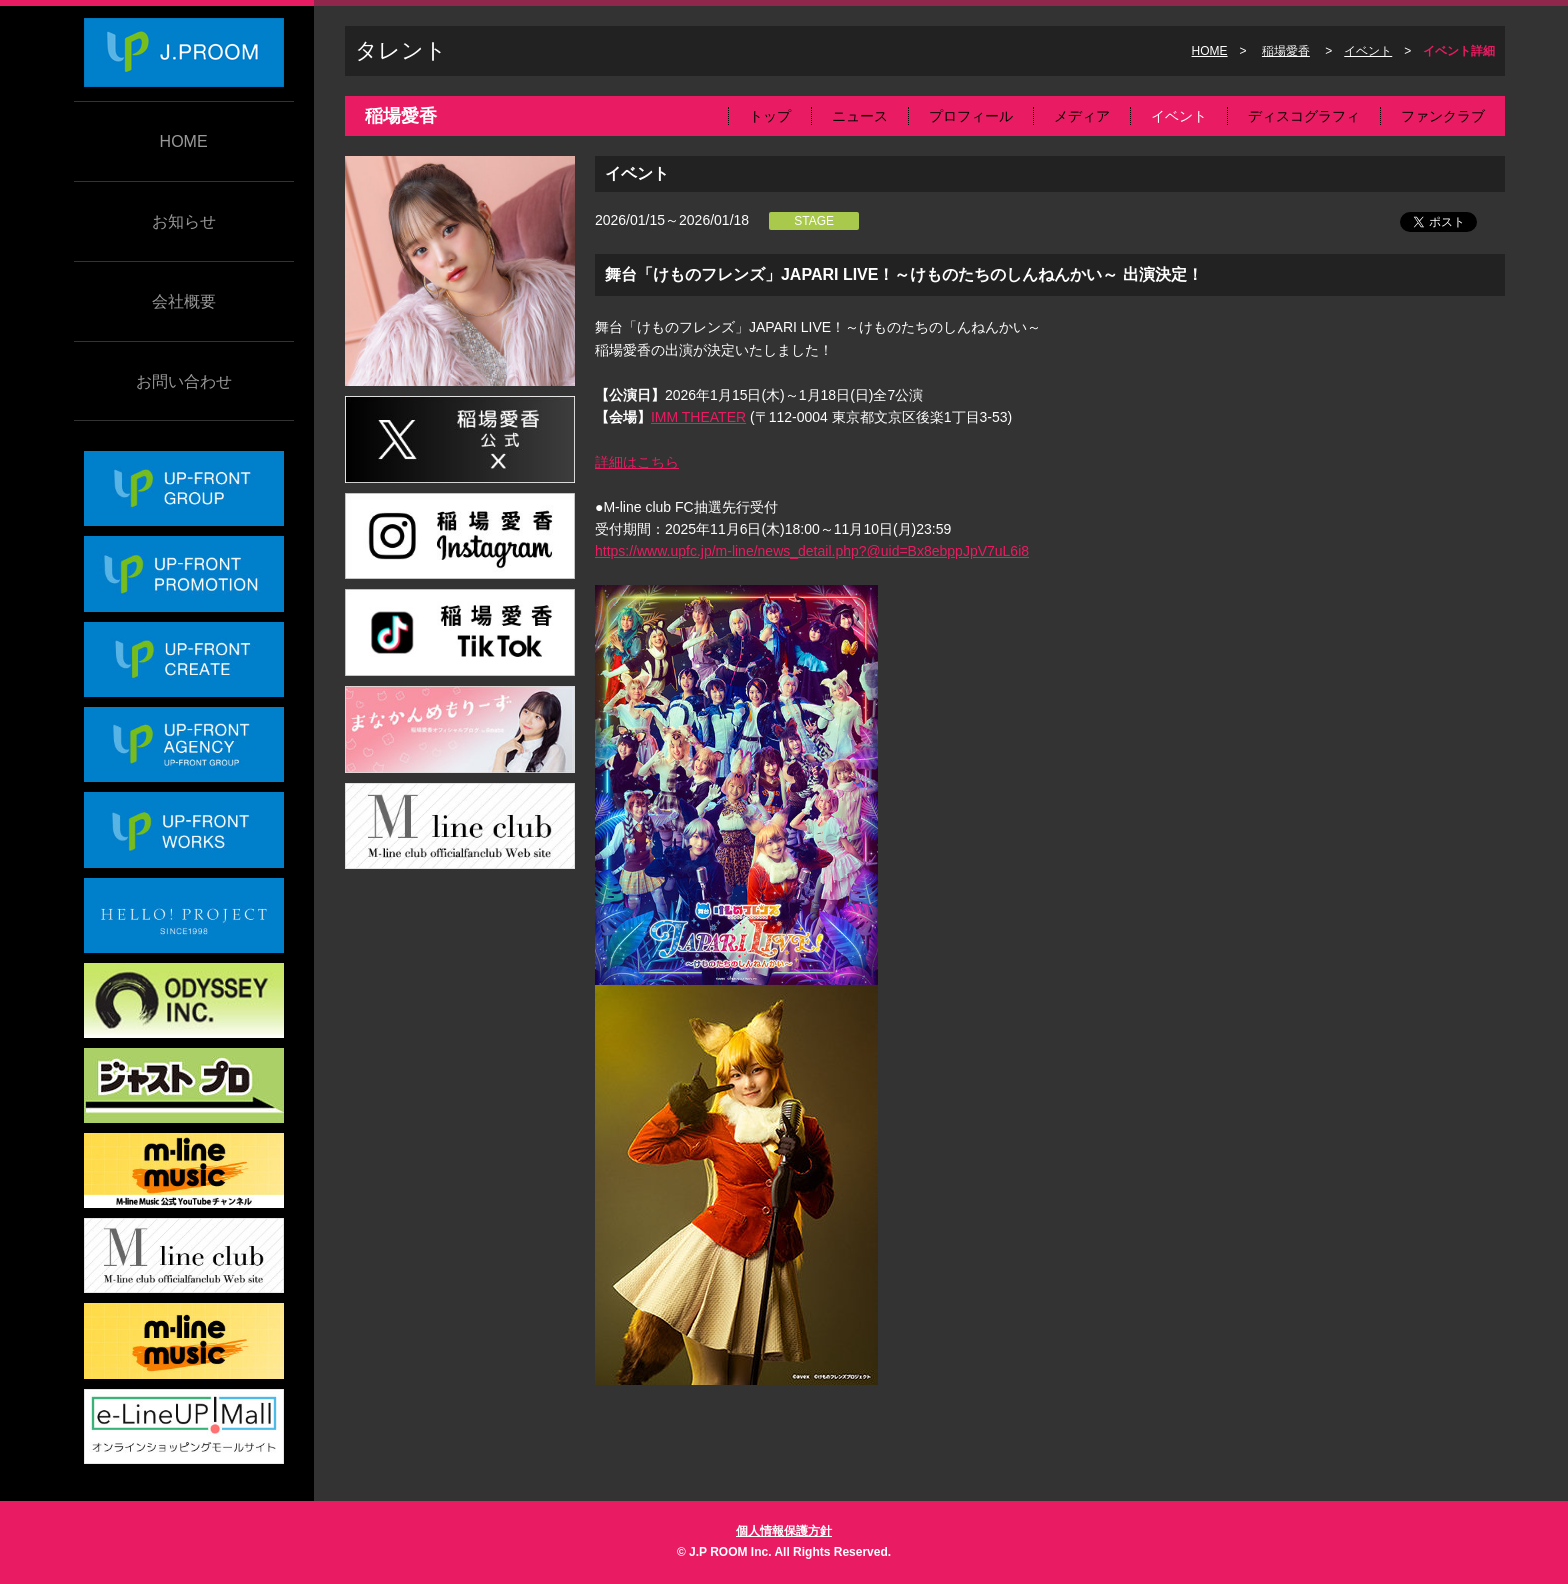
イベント (1368, 51)
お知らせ (184, 221)
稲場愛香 (1286, 51)
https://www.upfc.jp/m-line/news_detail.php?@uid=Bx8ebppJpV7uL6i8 (812, 551)
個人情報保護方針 (784, 1531)
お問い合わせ (184, 381)
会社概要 (184, 301)
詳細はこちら (637, 462)
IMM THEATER (698, 417)
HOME (184, 141)
